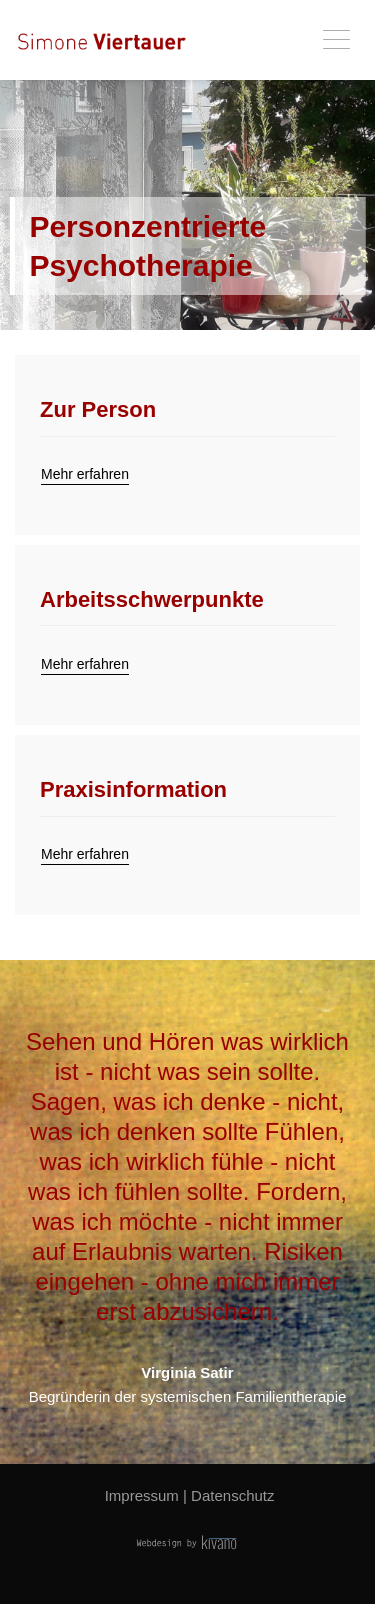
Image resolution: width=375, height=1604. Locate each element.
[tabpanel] (187, 205)
